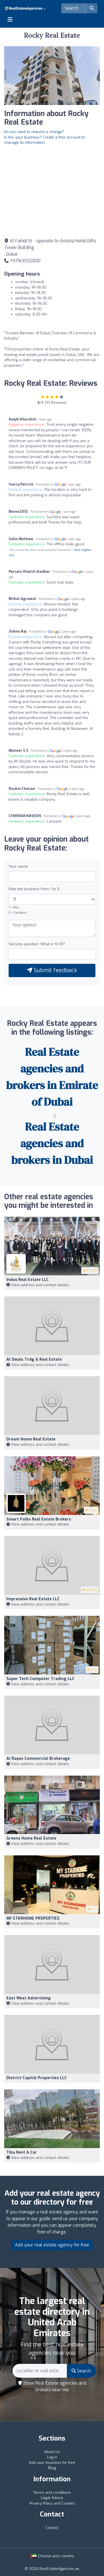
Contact (52, 2527)
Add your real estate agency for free (52, 2245)
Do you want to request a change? (34, 131)
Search (81, 2371)
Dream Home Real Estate (30, 1439)
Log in (52, 2457)
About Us (52, 2451)
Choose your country (52, 2556)
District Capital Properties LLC (36, 2078)
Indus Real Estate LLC (27, 1279)
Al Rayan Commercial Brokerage (38, 1758)
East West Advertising (28, 1998)
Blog (52, 2467)
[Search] (74, 8)
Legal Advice (52, 2497)
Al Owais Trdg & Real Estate (34, 1359)
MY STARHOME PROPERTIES (33, 1918)
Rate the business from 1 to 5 (34, 889)
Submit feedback (52, 970)
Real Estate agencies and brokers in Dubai (52, 1143)
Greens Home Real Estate (31, 1838)
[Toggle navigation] (10, 19)
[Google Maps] (52, 191)
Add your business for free (52, 2462)
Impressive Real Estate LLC (33, 1599)
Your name (18, 866)
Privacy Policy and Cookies (52, 2503)
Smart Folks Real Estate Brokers (38, 1519)
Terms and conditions (52, 2492)
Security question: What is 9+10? (37, 944)
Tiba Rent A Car (21, 2152)
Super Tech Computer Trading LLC (40, 1678)
